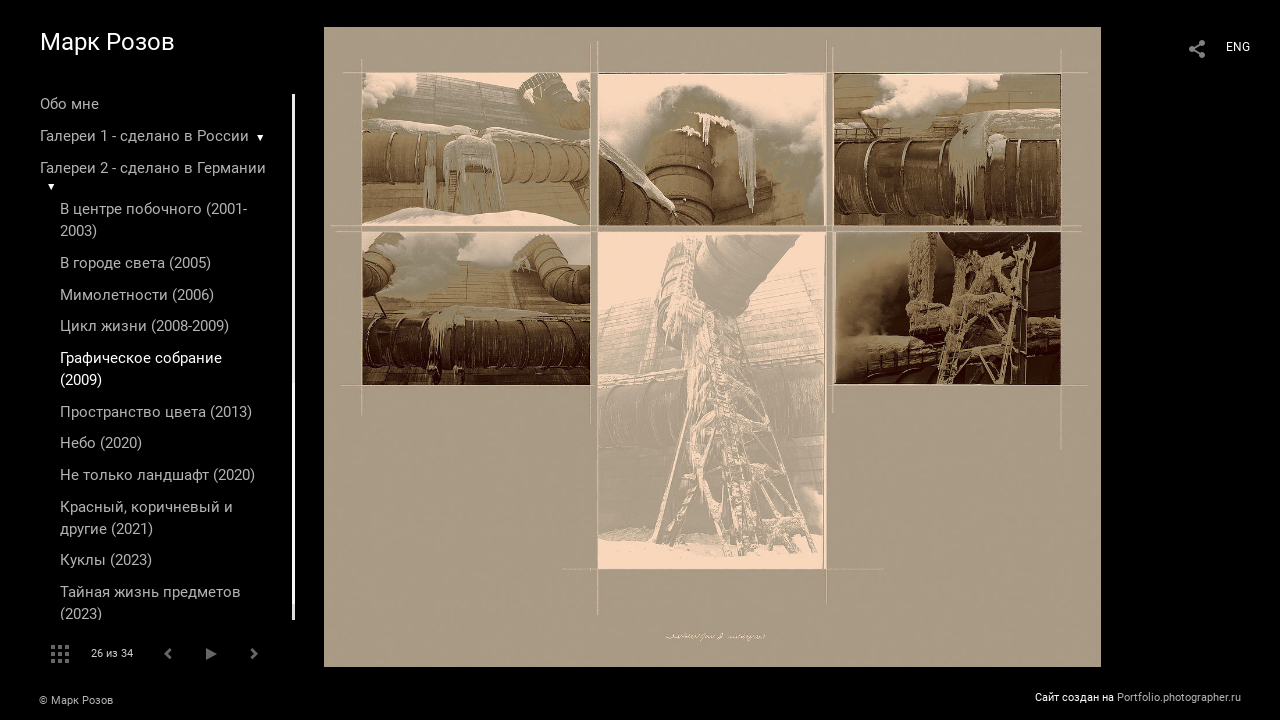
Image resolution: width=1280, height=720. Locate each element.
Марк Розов (107, 42)
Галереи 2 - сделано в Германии (153, 168)
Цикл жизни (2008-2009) (144, 326)
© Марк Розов (76, 700)
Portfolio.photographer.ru (1179, 697)
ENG (1238, 47)
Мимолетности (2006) (137, 295)
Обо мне (69, 104)
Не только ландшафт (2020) (157, 475)
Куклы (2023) (106, 560)
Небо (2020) (101, 443)
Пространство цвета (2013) (156, 412)
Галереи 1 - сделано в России (144, 136)
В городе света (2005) (135, 263)
